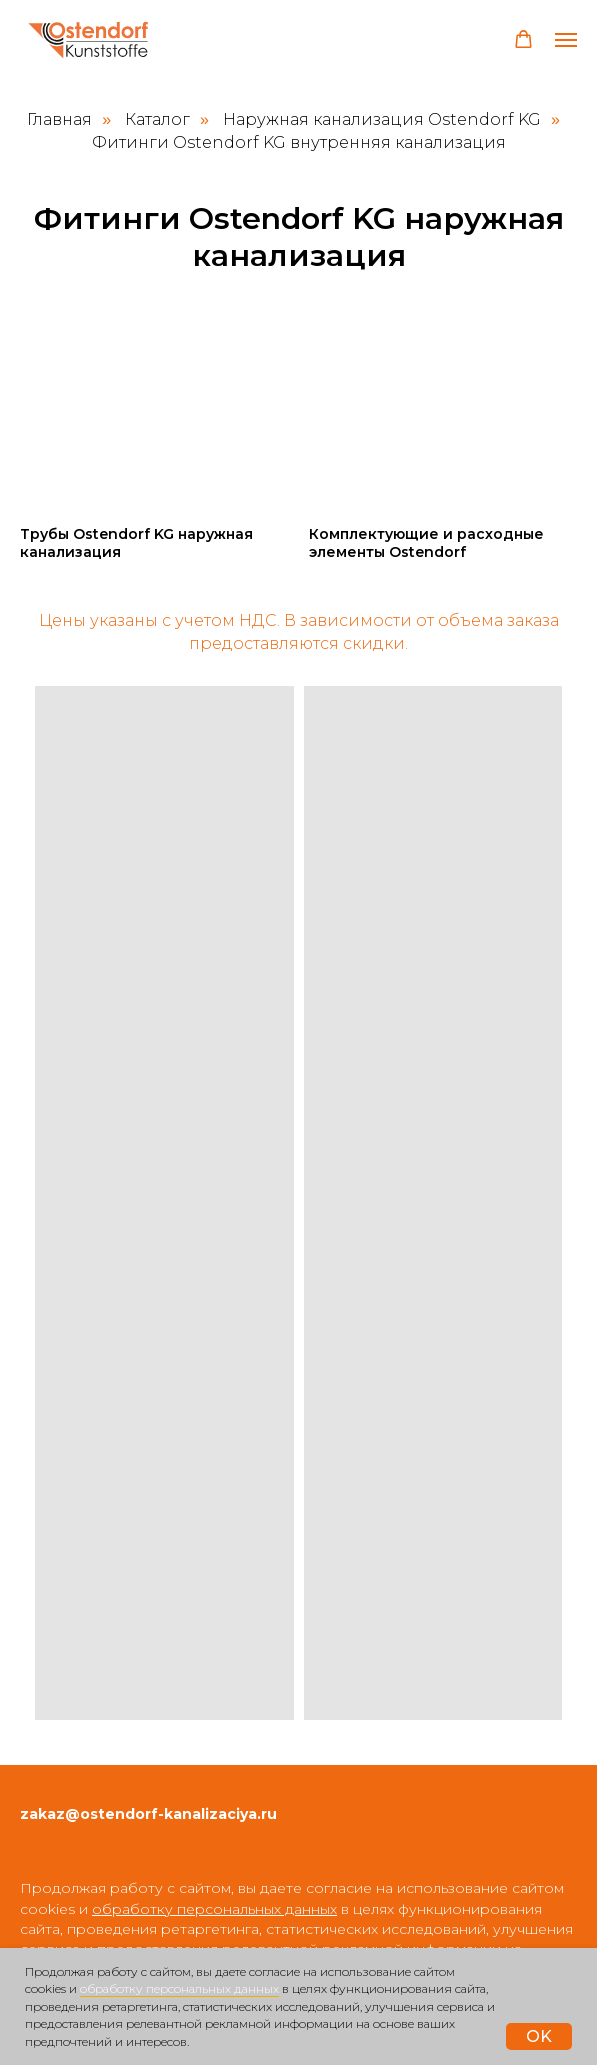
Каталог (157, 119)
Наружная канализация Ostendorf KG (382, 119)
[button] (523, 39)
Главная (59, 119)
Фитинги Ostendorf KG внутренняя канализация (299, 142)
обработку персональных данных (179, 1988)
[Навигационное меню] (566, 40)
